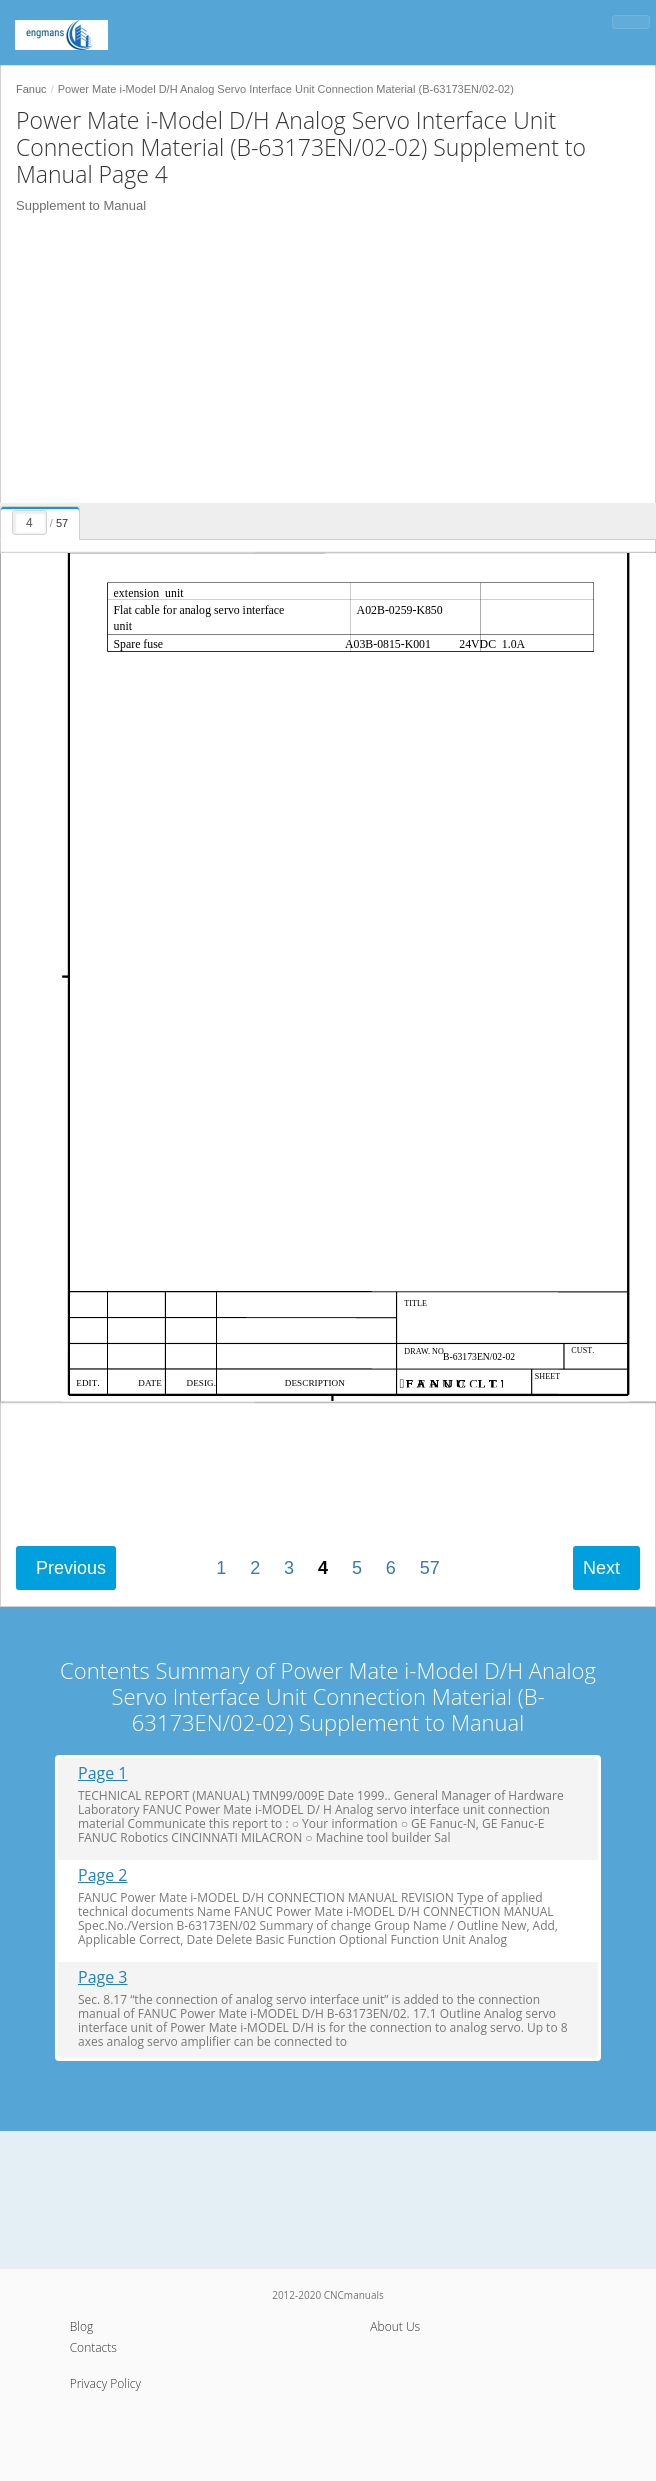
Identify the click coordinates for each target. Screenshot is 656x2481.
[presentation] (42, 520)
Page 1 (103, 1773)
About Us (395, 2326)
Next (601, 1568)
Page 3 (103, 1977)
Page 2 (103, 1875)
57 (430, 1568)
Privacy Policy (105, 2383)
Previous (71, 1568)
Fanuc (31, 89)
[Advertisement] (320, 363)
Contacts (93, 2347)
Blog (82, 2326)
